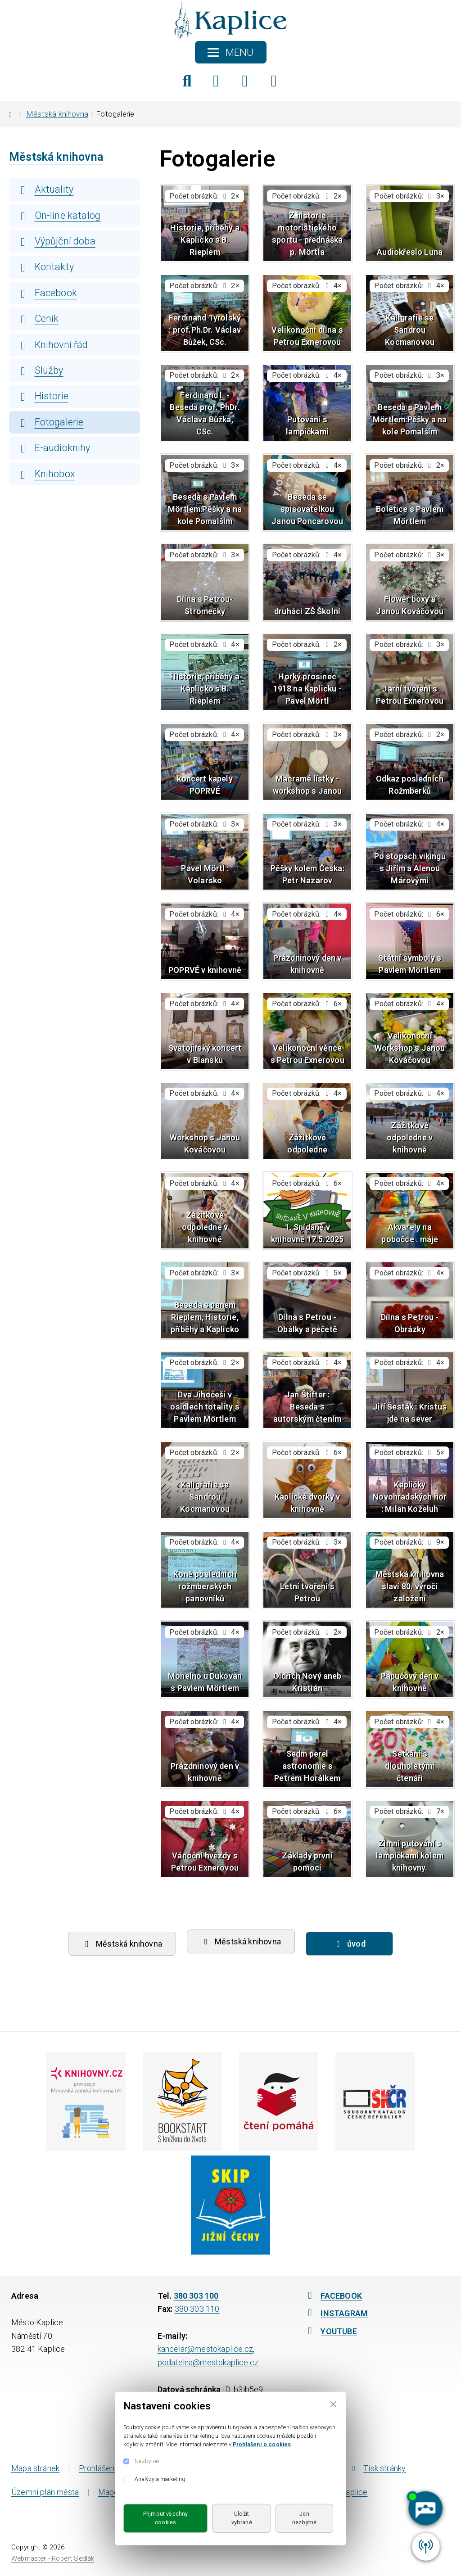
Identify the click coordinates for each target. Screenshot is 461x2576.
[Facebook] (215, 81)
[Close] (333, 2404)
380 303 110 (197, 2309)
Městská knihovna (57, 113)
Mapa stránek (35, 2468)
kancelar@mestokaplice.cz (205, 2349)
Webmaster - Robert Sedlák (53, 2558)
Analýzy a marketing (160, 2479)
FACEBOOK (332, 2296)
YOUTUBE (330, 2331)
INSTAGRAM (335, 2313)
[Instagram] (245, 81)
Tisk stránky (377, 2468)
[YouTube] (274, 81)
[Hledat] (187, 81)
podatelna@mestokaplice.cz (208, 2362)
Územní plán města (45, 2492)
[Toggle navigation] (231, 52)
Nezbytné (147, 2461)
